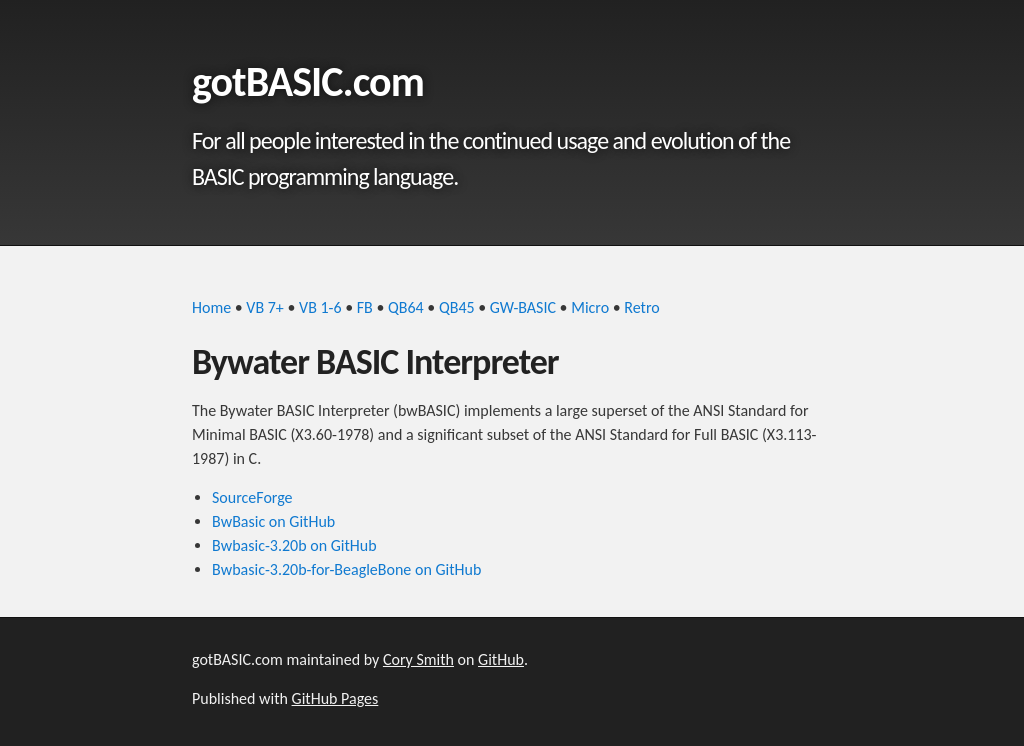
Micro (590, 307)
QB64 (406, 307)
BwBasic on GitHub (273, 521)
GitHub (501, 659)
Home (211, 307)
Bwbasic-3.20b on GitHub (294, 545)
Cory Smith (418, 659)
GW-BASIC (523, 307)
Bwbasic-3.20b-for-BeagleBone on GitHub (346, 569)
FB (365, 307)
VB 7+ (264, 307)
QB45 (457, 307)
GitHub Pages (335, 698)
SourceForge (252, 497)
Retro (641, 307)
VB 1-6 (320, 307)
